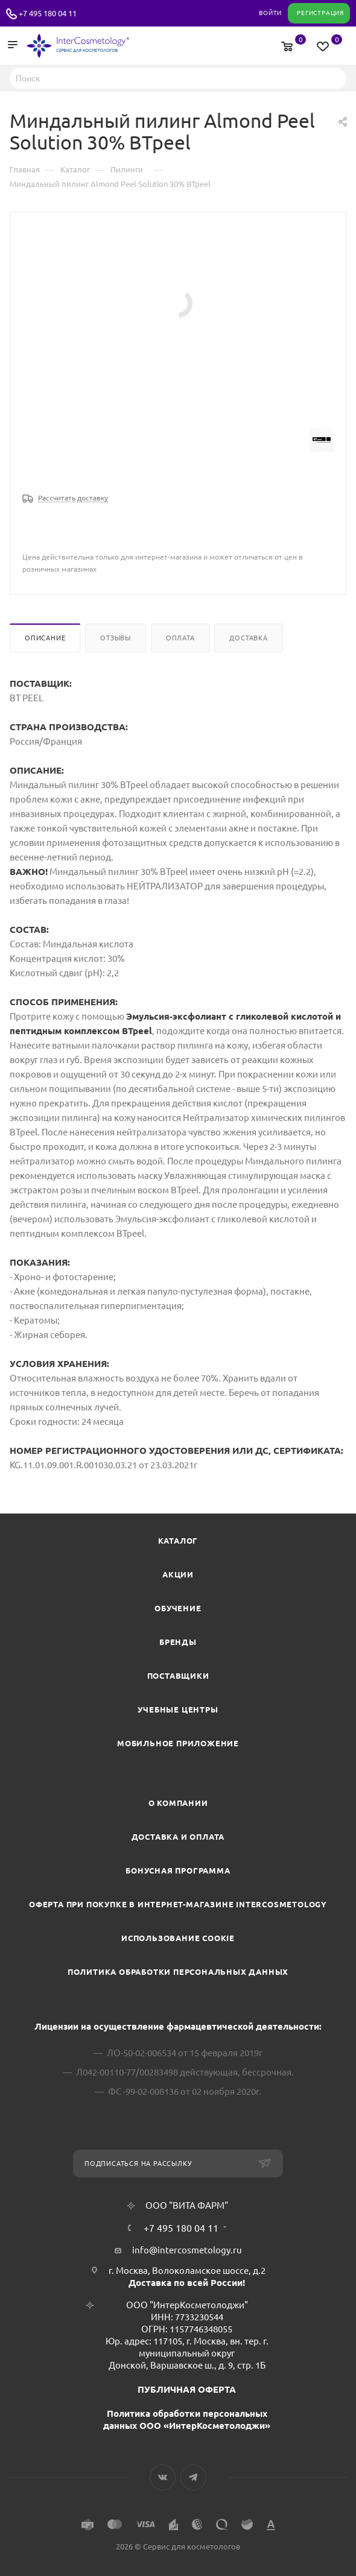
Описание (45, 638)
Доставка (248, 638)
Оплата (180, 638)
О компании (178, 1803)
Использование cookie (178, 1938)
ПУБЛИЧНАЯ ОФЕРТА (187, 2389)
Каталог (178, 1540)
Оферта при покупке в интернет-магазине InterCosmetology (178, 1904)
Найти (333, 78)
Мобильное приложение (178, 1743)
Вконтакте (163, 2477)
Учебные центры (178, 1709)
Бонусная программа (178, 1870)
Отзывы (115, 638)
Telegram (193, 2477)
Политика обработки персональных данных (178, 1972)
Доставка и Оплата (178, 1837)
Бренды (178, 1642)
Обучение (177, 1608)
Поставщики (178, 1676)
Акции (178, 1574)
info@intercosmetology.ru (187, 2250)
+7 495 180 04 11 (48, 13)
